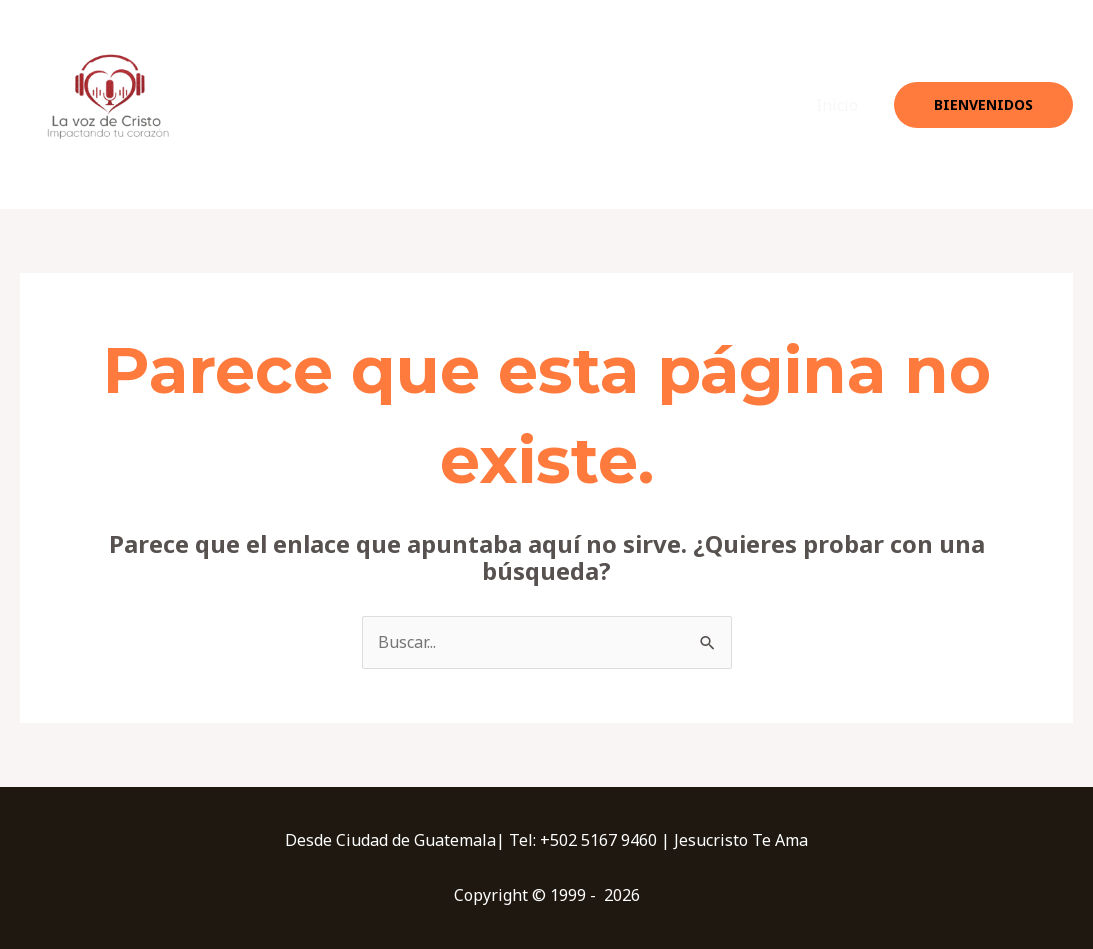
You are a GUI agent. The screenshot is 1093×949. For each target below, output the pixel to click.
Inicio (837, 105)
